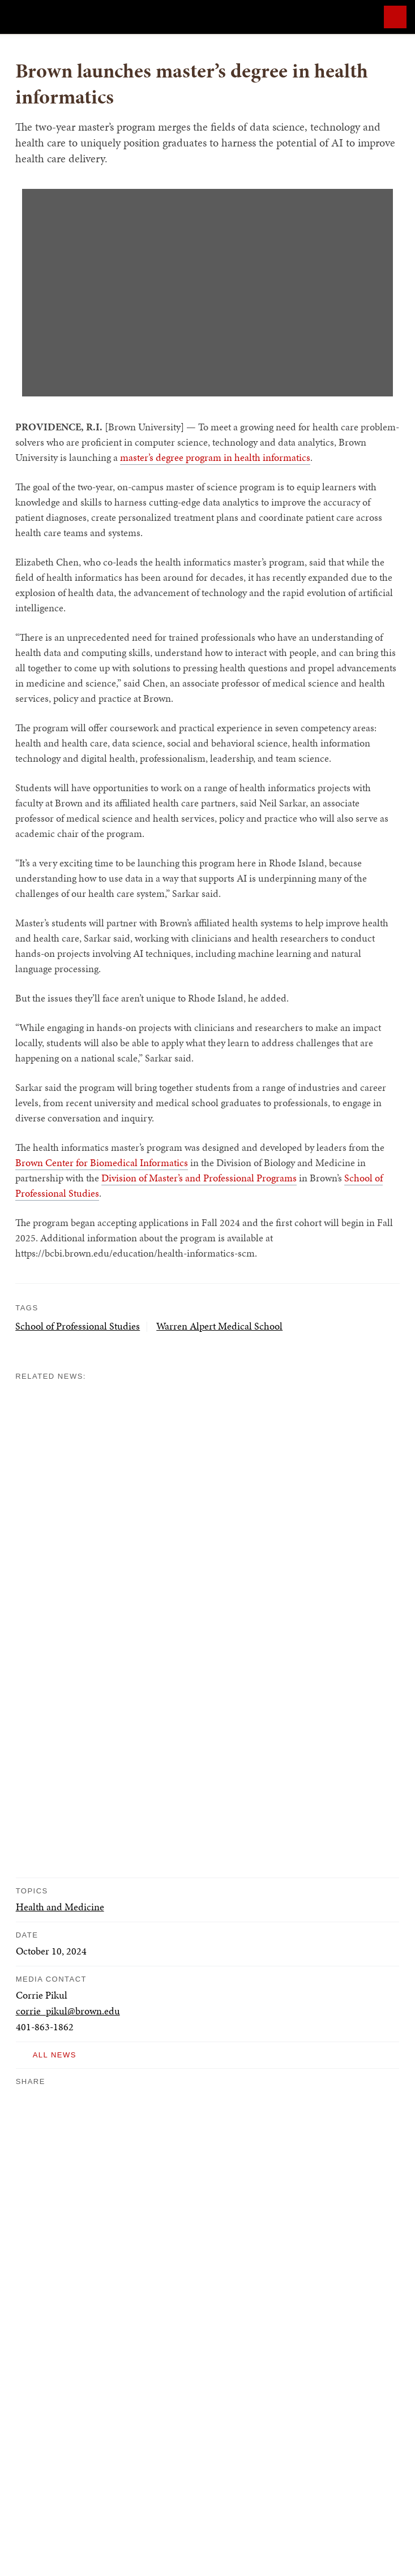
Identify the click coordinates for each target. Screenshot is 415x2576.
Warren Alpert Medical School (219, 1326)
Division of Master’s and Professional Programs (199, 1178)
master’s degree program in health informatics (215, 457)
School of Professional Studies (77, 1326)
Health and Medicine (60, 1907)
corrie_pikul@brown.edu (68, 2011)
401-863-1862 (45, 2027)
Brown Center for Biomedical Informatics (101, 1162)
